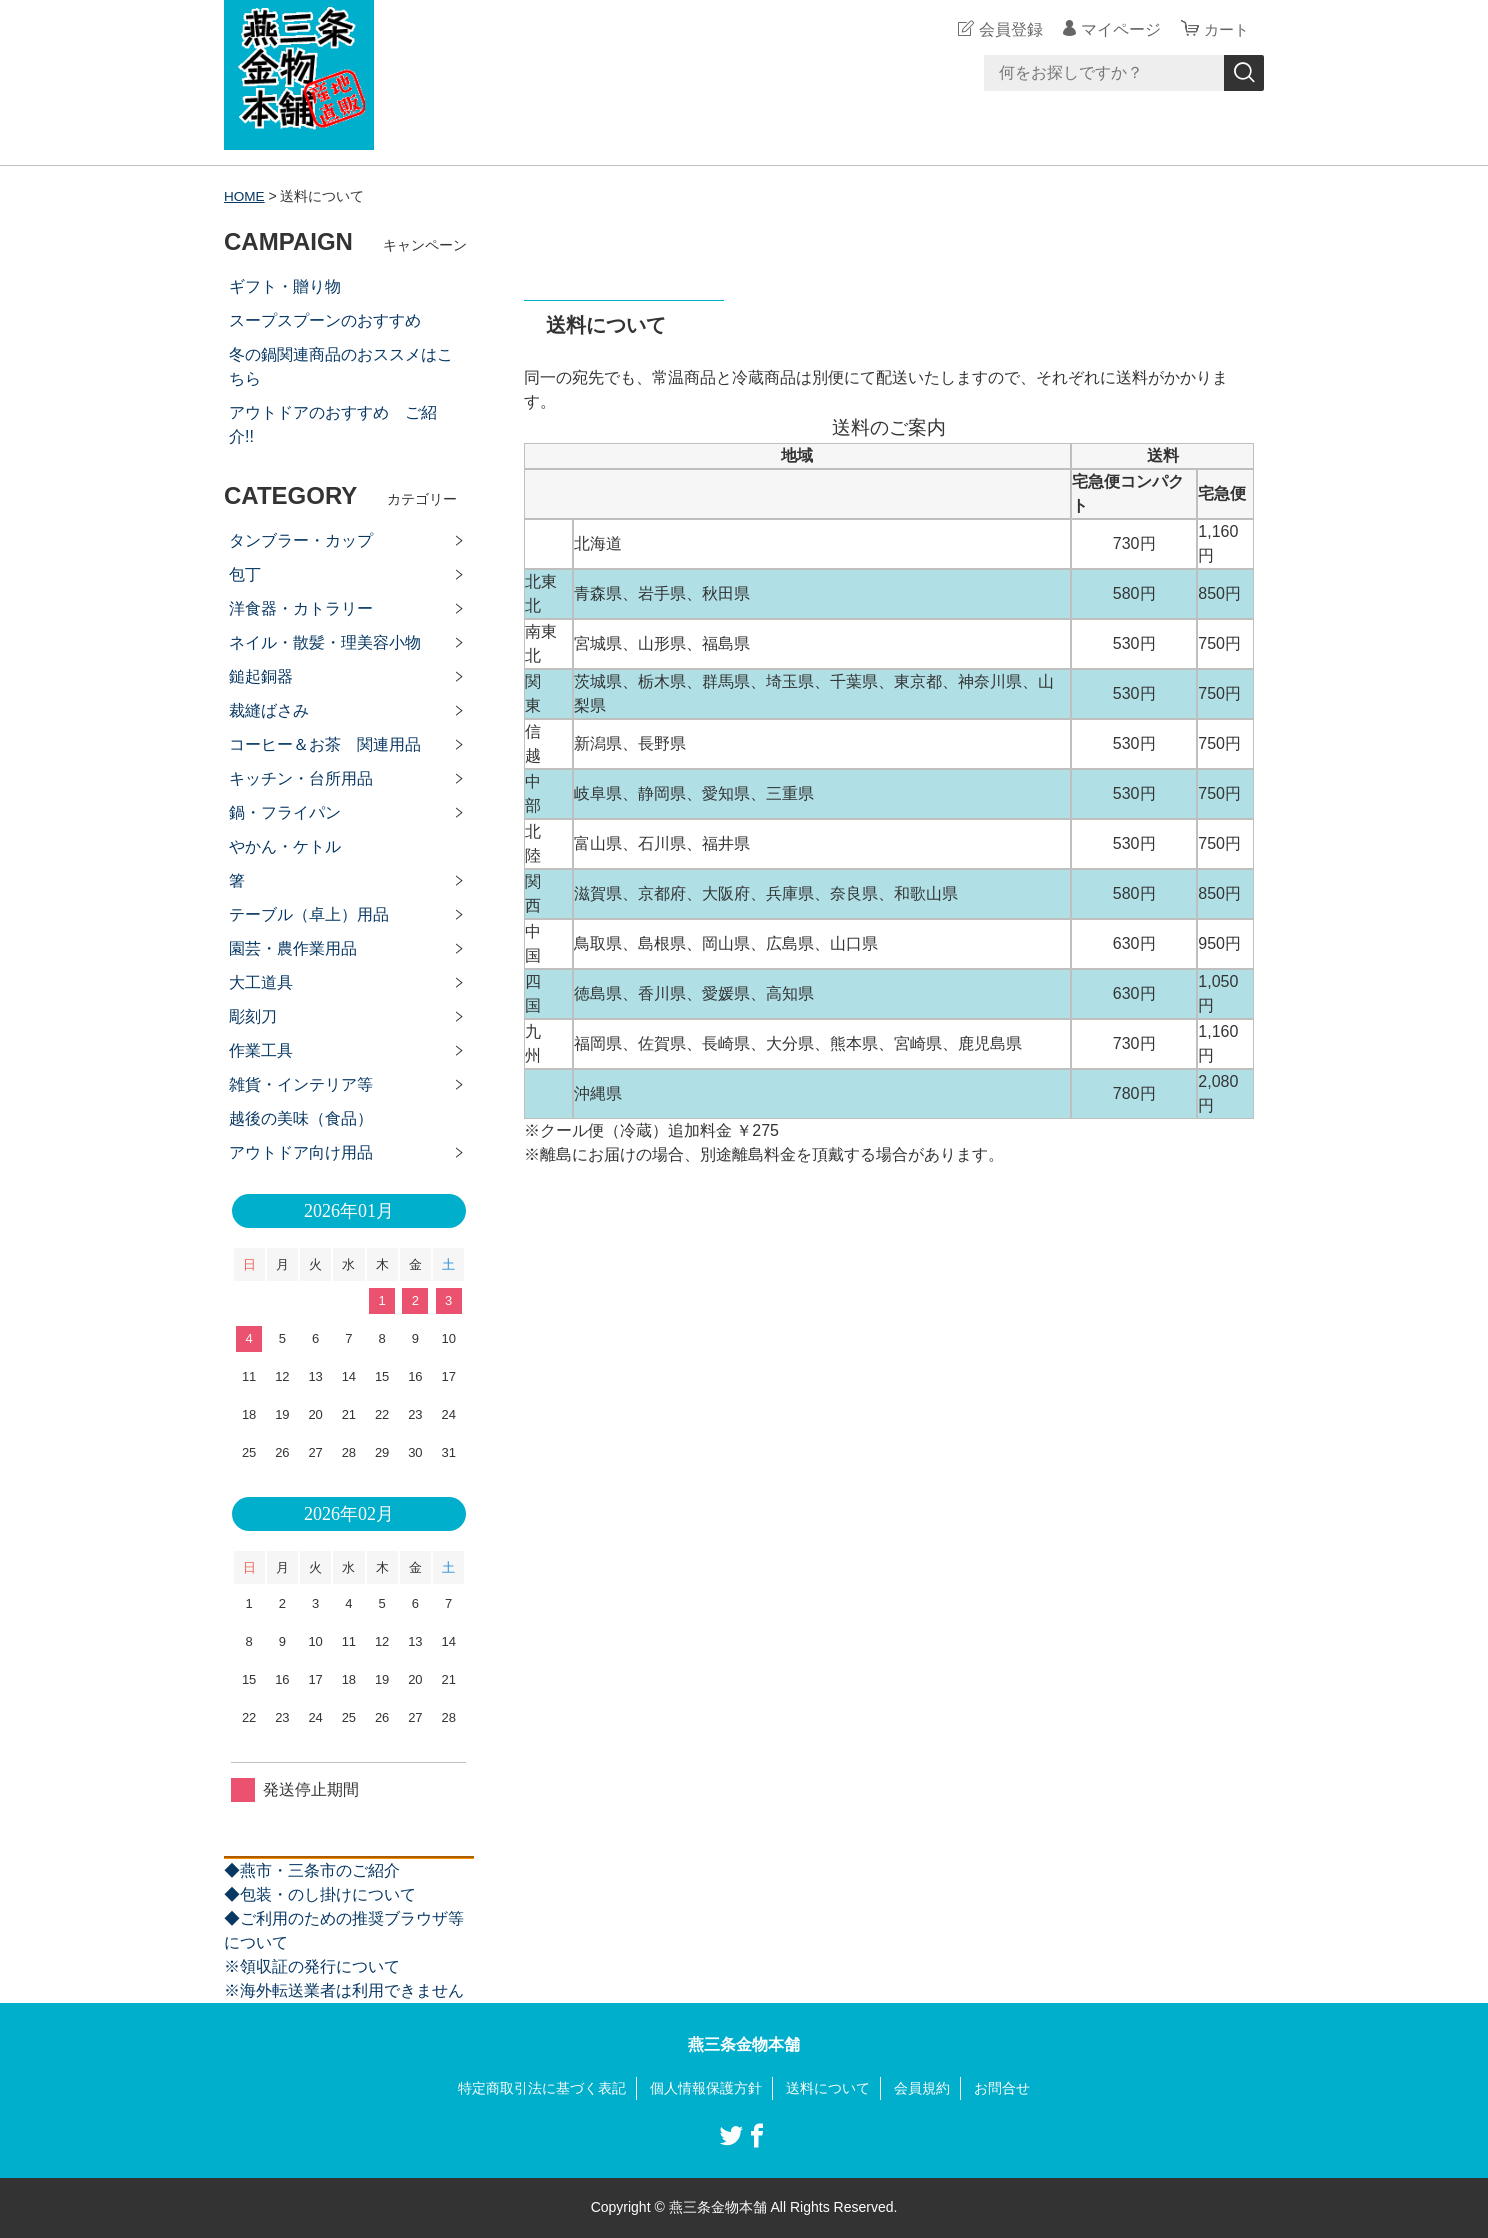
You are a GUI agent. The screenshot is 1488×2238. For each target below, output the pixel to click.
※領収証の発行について (312, 1966)
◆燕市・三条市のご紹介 (312, 1870)
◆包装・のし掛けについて (320, 1894)
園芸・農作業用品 (293, 948)
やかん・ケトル (285, 846)
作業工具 (261, 1050)
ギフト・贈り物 (285, 286)
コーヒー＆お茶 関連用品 (325, 744)
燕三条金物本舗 (744, 2044)
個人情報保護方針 (706, 2088)
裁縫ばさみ (269, 710)
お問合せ (1002, 2088)
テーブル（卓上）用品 (309, 914)
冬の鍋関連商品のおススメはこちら (341, 366)
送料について (828, 2088)
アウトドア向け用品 (301, 1152)
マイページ (1118, 29)
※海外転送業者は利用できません (344, 1990)
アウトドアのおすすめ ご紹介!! (333, 424)
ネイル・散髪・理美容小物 (325, 642)
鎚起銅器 (261, 676)
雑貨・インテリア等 (301, 1084)
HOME (245, 196)
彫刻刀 (253, 1016)
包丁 (245, 574)
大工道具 (261, 982)
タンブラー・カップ (301, 540)
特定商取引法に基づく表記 (542, 2088)
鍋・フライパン (285, 812)
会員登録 (1008, 29)
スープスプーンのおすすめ (325, 320)
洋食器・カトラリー (301, 608)
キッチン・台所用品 (301, 778)
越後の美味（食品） (301, 1118)
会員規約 (922, 2088)
